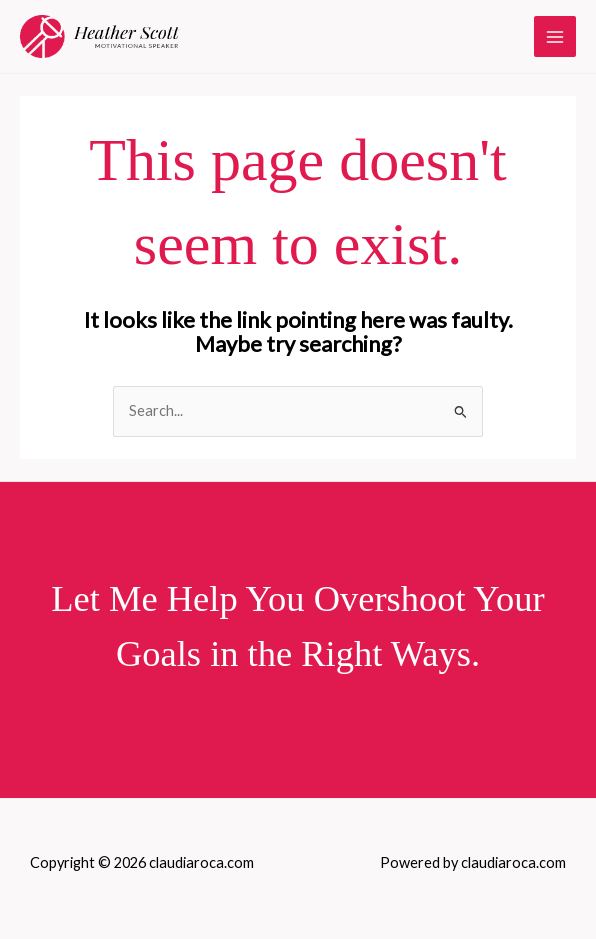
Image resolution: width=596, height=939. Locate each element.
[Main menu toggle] (555, 37)
